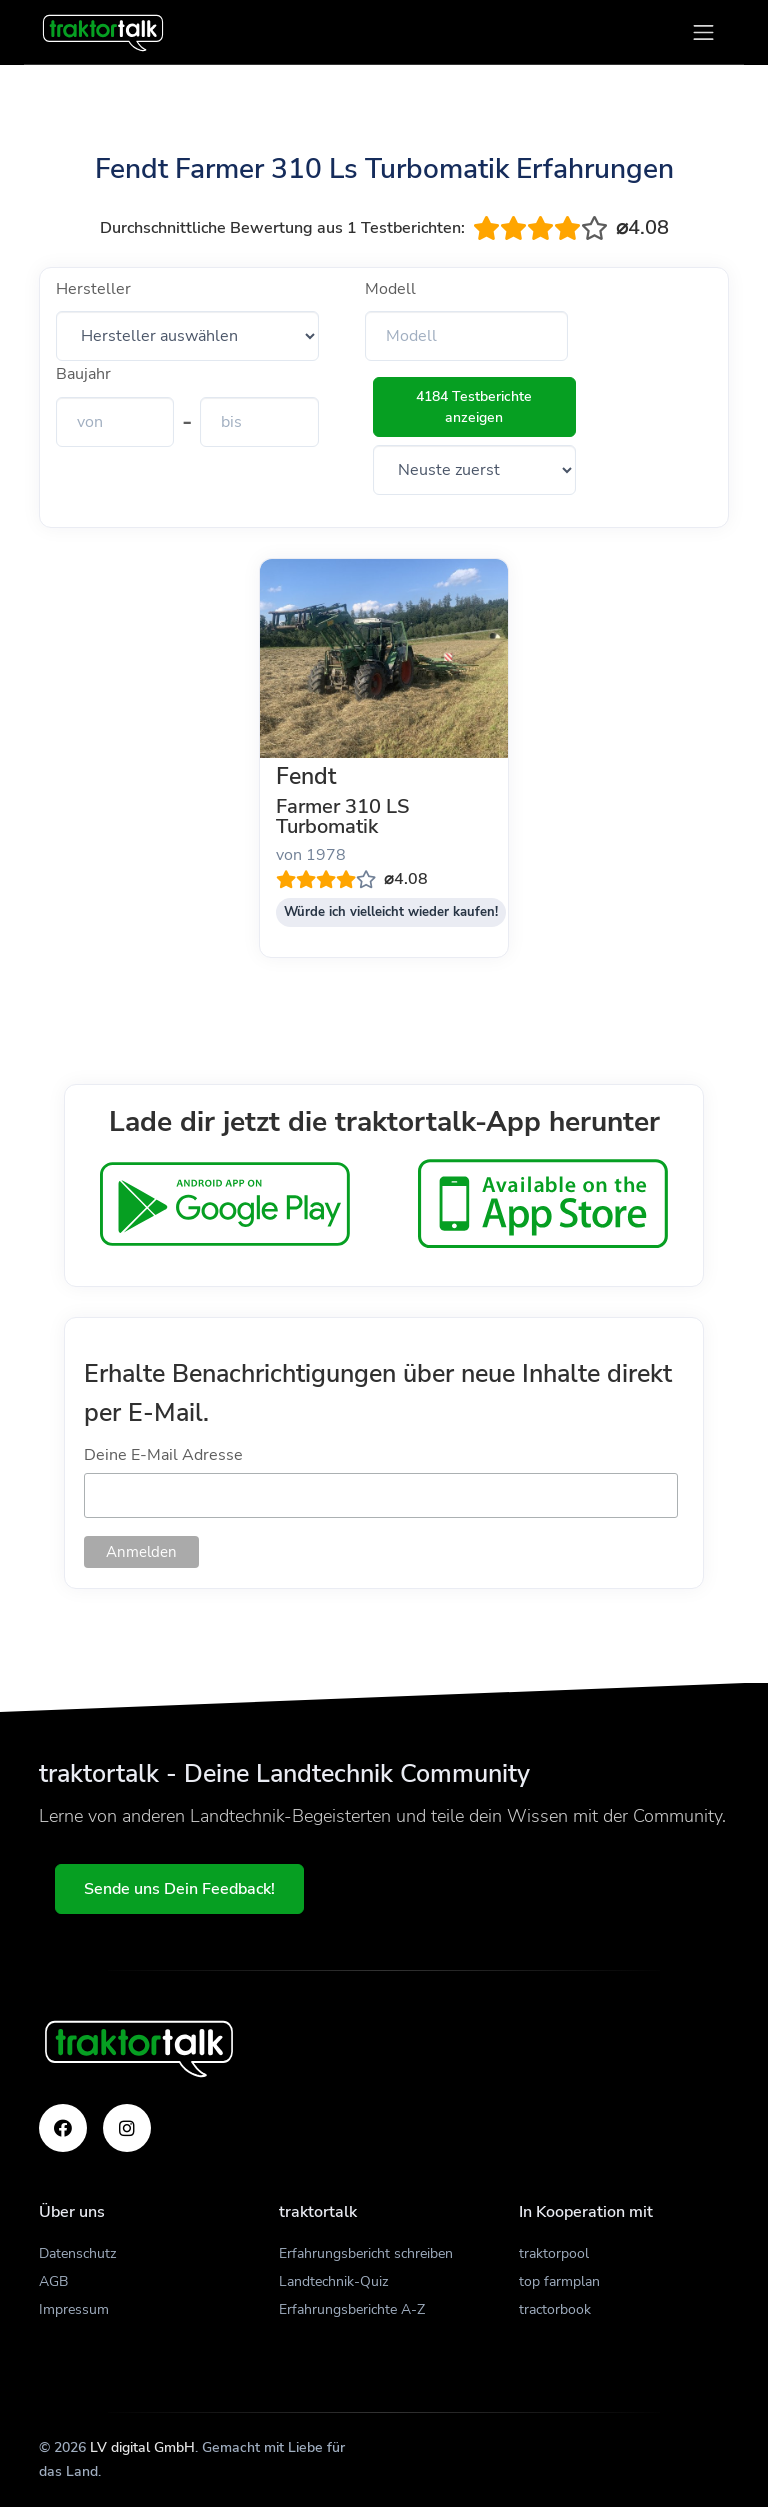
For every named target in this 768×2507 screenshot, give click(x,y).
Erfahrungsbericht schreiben (366, 2253)
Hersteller (93, 289)
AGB (53, 2281)
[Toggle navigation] (703, 32)
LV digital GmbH (142, 2447)
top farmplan (559, 2281)
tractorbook (555, 2309)
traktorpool (554, 2253)
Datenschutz (77, 2253)
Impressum (74, 2309)
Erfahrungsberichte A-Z (352, 2309)
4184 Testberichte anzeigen (474, 407)
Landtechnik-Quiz (333, 2281)
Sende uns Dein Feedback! (179, 1889)
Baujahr (83, 374)
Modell (390, 289)
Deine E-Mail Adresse (163, 1455)
